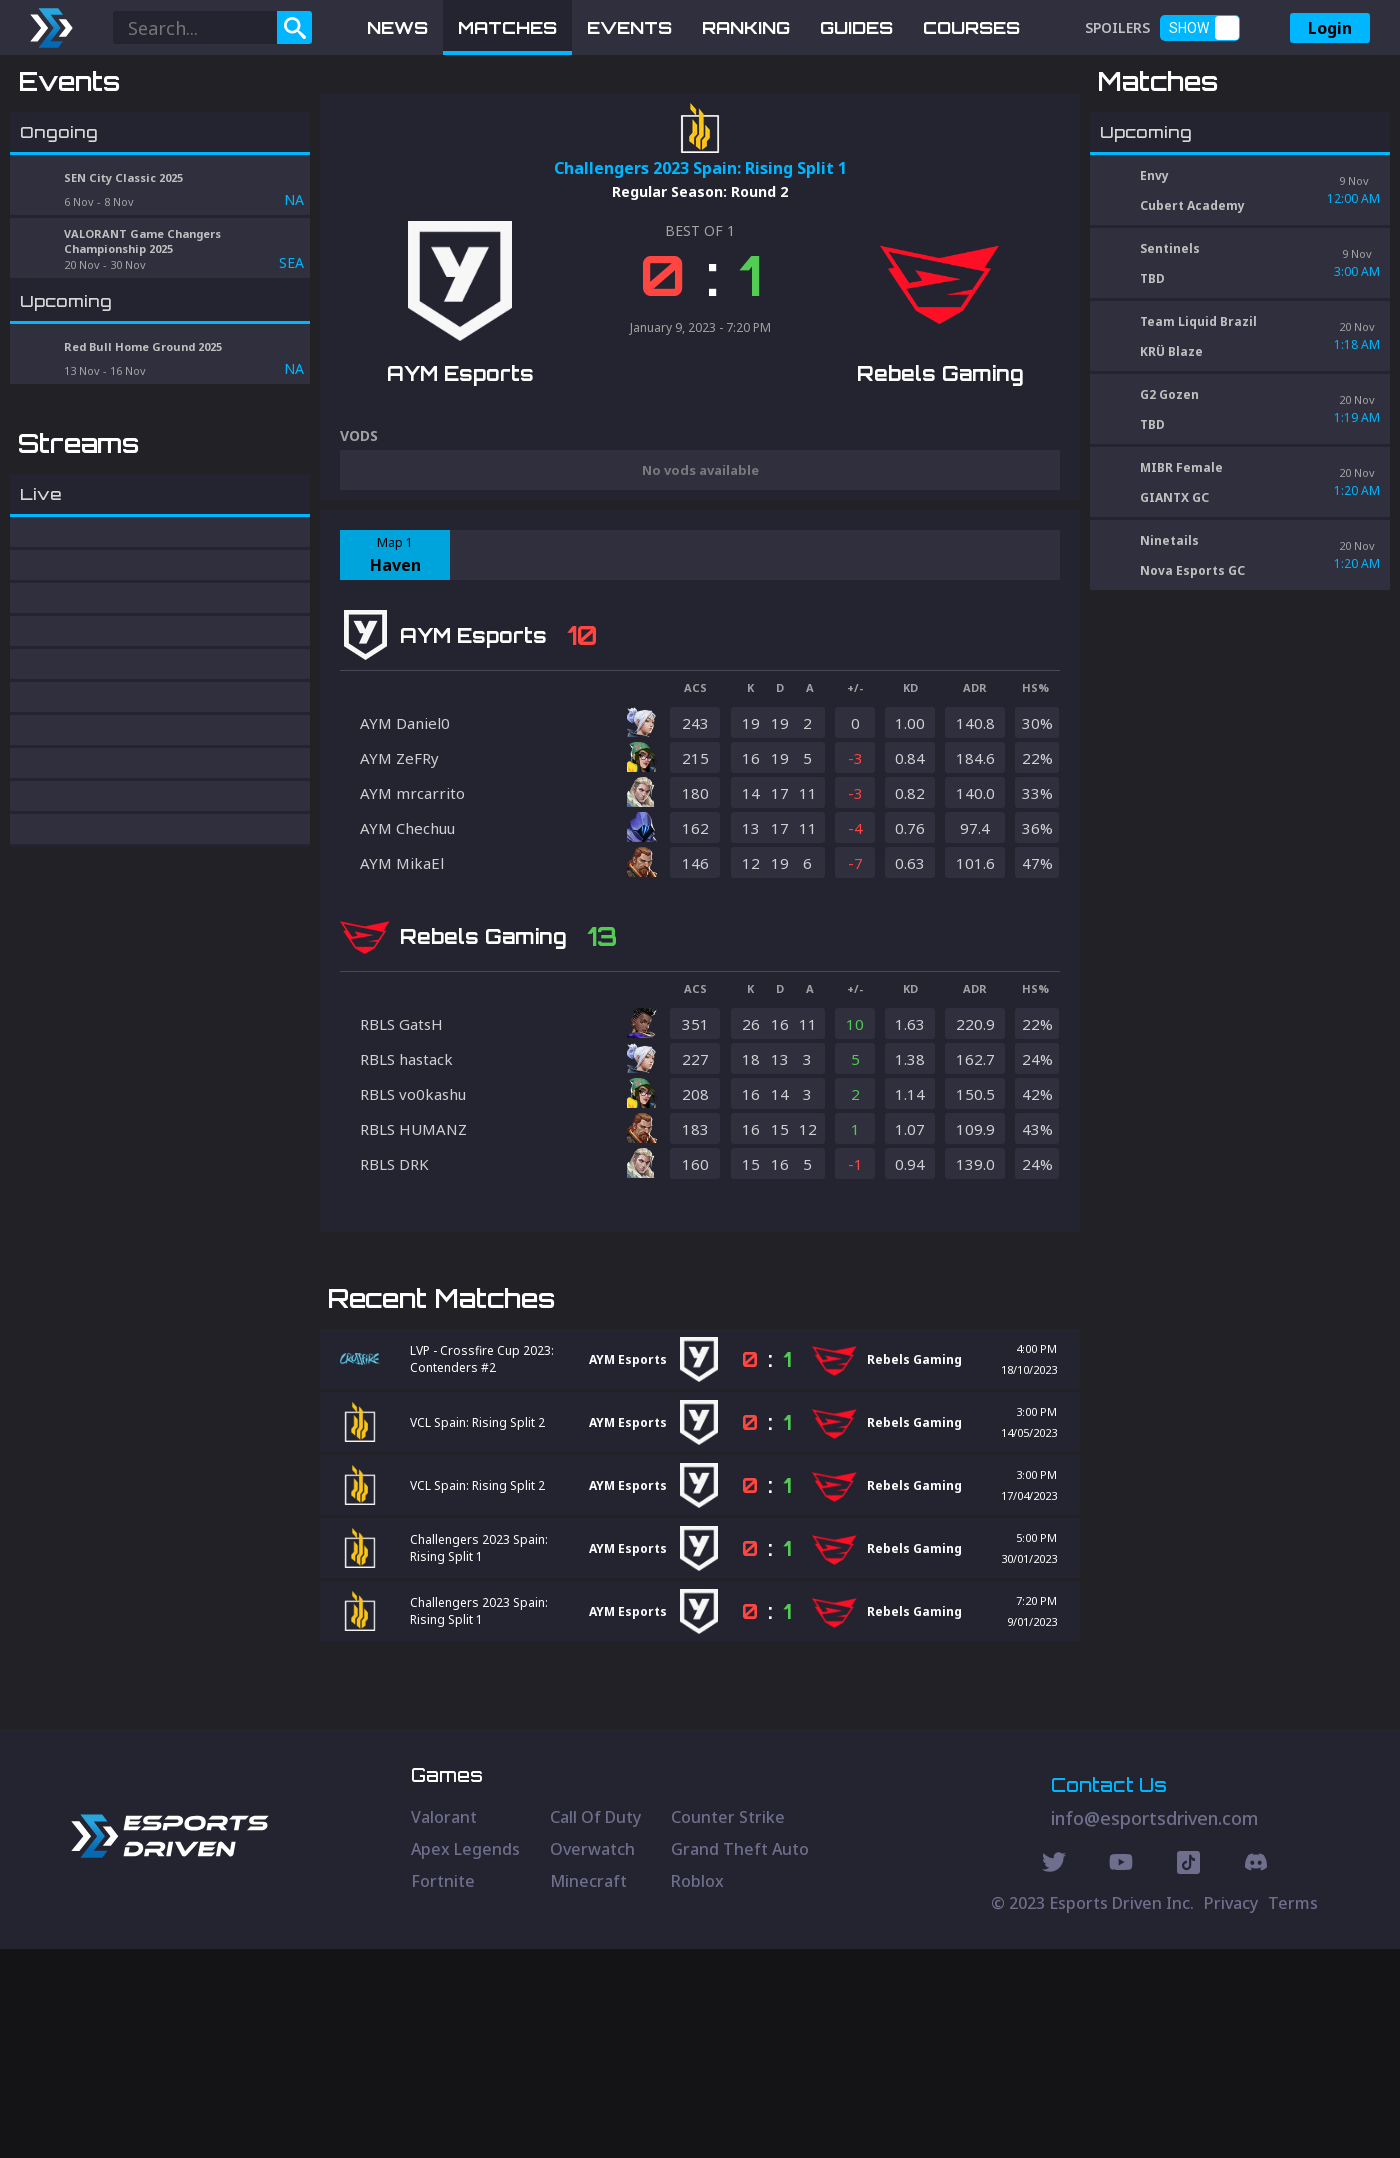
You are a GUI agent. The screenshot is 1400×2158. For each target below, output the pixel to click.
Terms (1293, 2112)
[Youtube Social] (1121, 2074)
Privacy (1231, 2112)
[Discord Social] (1188, 2074)
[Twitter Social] (1054, 2074)
